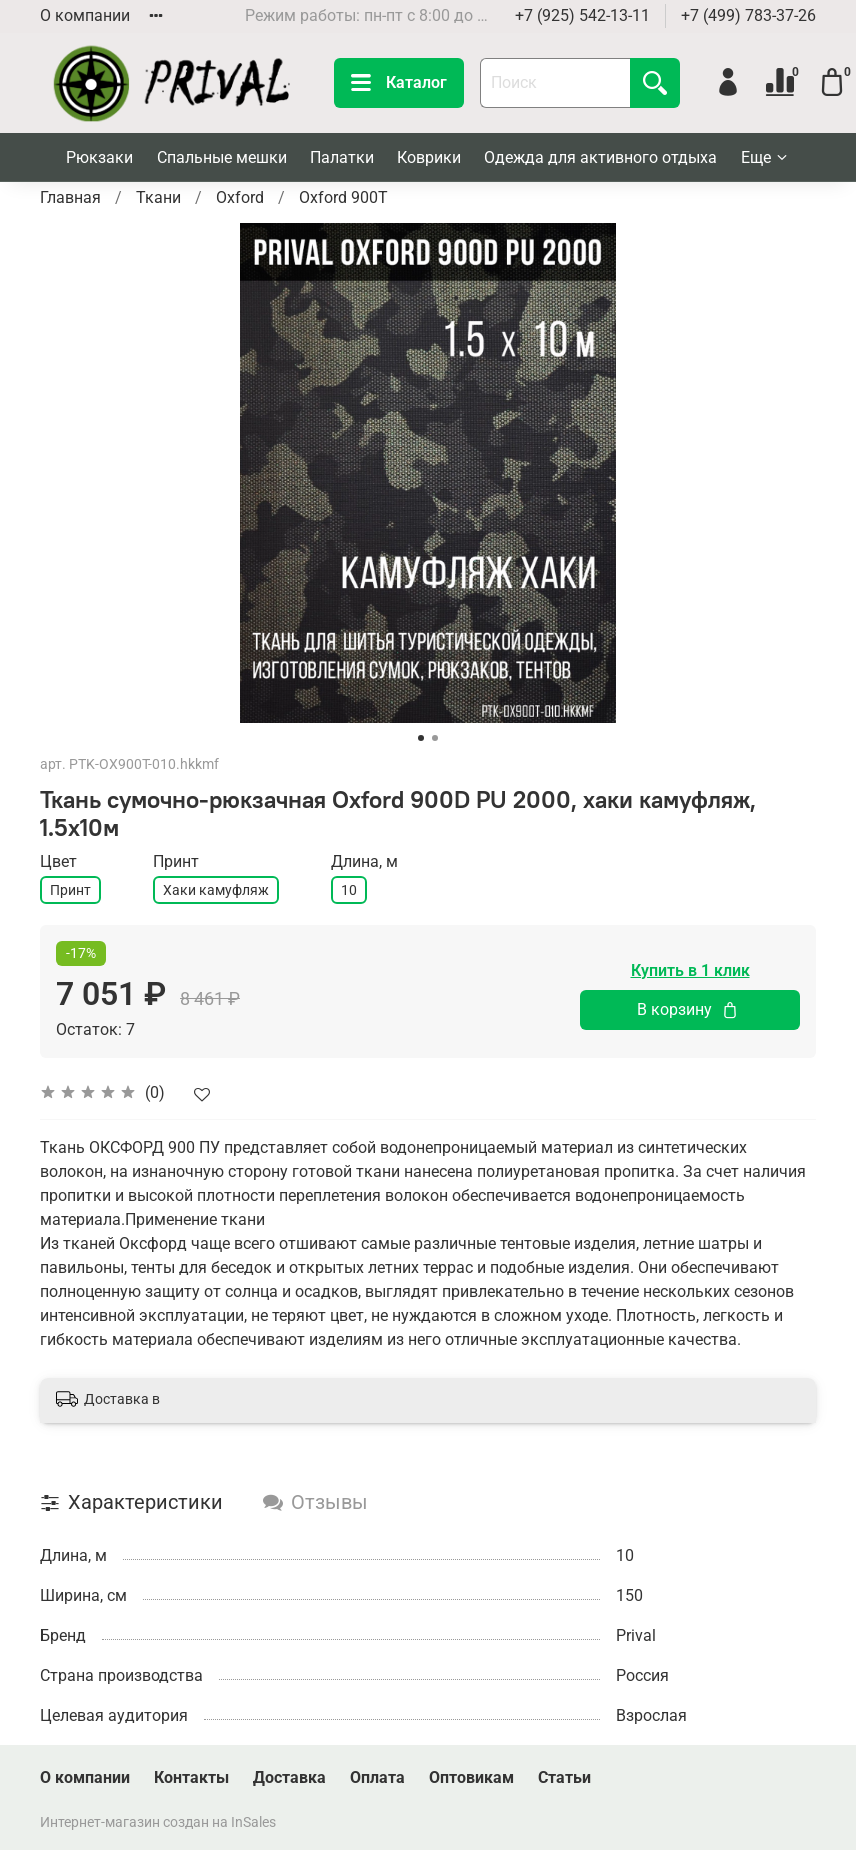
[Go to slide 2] (435, 738)
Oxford (240, 197)
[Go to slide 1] (421, 738)
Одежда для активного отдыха (600, 157)
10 (349, 890)
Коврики (429, 157)
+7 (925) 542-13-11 (582, 15)
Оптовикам (471, 1777)
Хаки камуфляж (216, 890)
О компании (85, 15)
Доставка (289, 1777)
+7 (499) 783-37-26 (748, 15)
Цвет (58, 861)
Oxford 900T (343, 197)
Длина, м (364, 861)
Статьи (564, 1777)
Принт (70, 890)
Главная (70, 197)
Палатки (342, 157)
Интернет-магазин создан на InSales (158, 1822)
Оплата (377, 1777)
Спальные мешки (222, 157)
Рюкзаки (99, 157)
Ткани (158, 197)
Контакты (191, 1777)
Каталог (399, 83)
